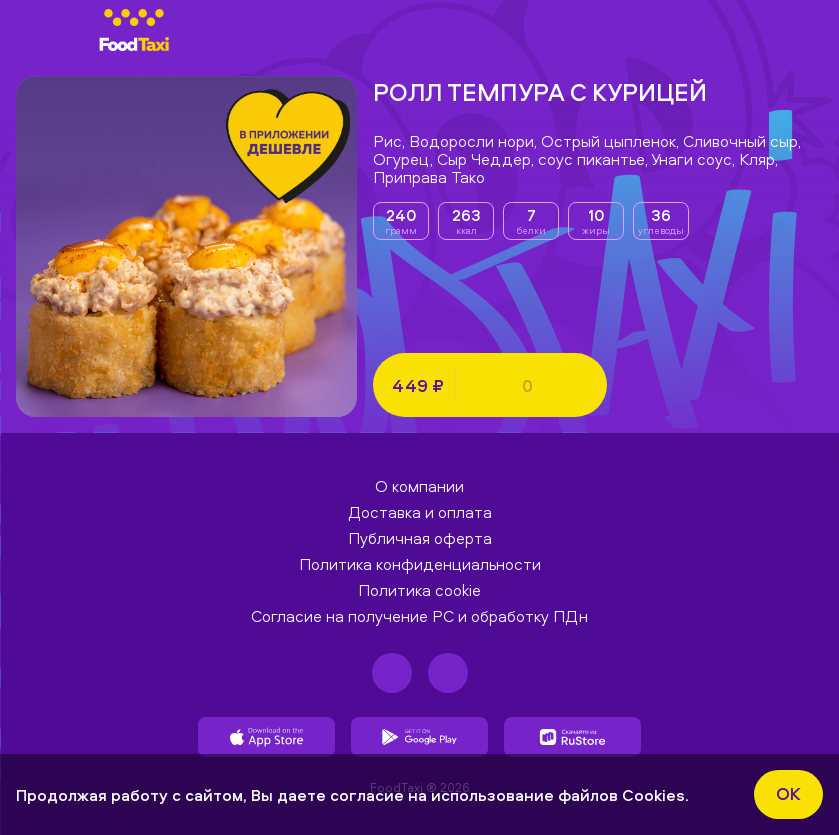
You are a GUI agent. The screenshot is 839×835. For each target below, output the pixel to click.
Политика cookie (419, 590)
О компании (419, 486)
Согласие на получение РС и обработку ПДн (419, 616)
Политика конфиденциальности (420, 564)
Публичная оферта (420, 538)
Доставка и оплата (420, 512)
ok (788, 793)
